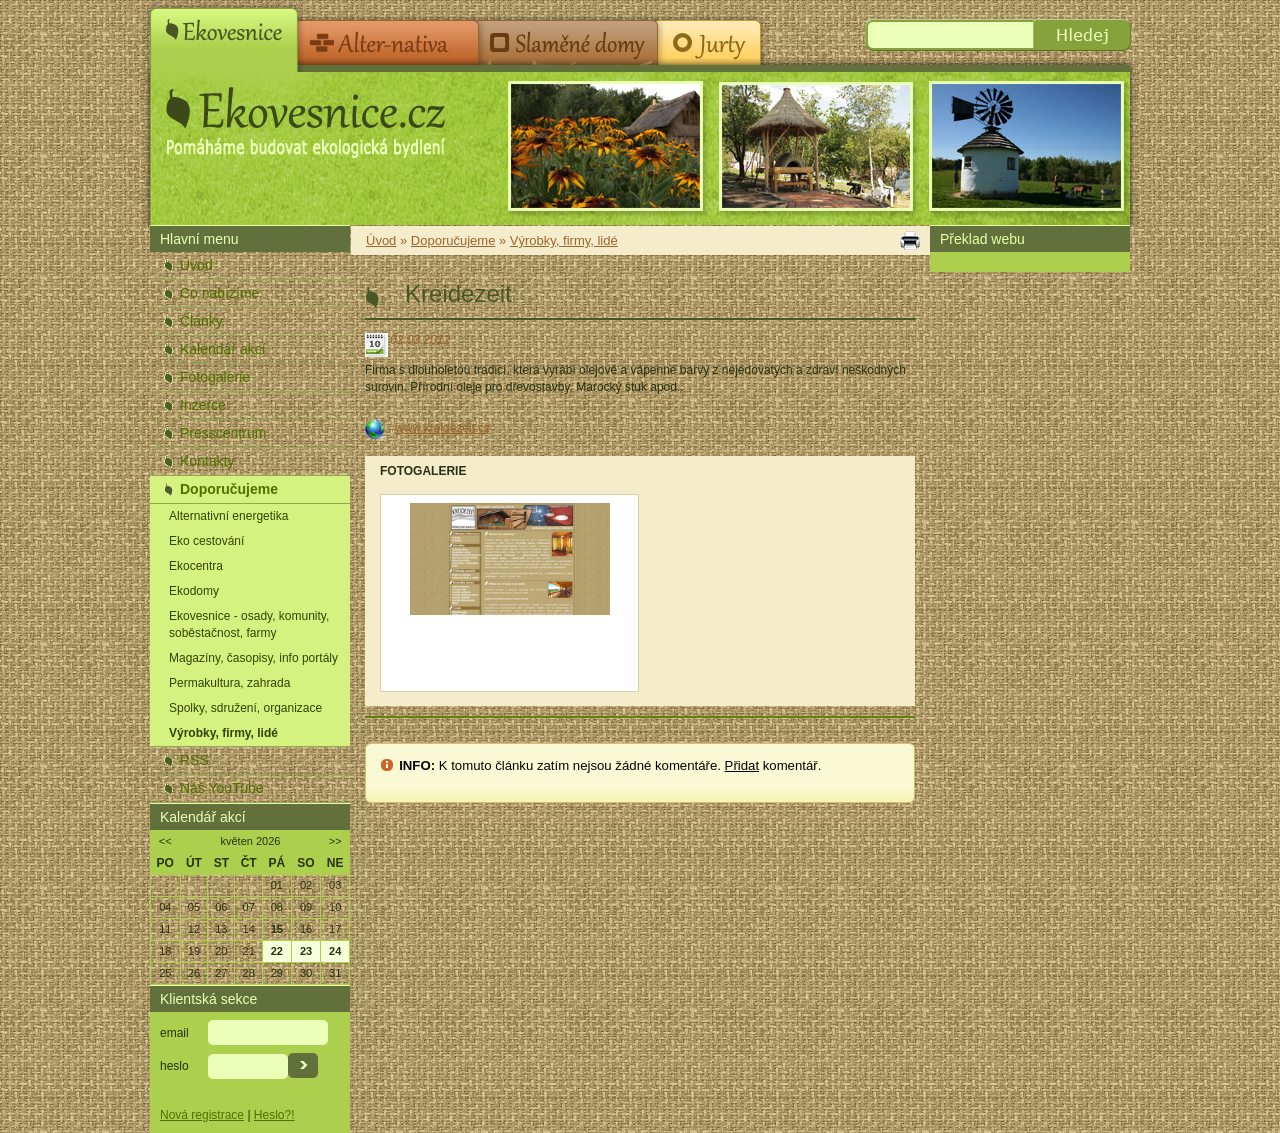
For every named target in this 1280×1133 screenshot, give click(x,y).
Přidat (742, 765)
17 (335, 929)
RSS (194, 760)
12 (194, 929)
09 (306, 907)
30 (306, 973)
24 (335, 951)
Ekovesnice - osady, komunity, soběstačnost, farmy (249, 624)
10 (335, 907)
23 (306, 951)
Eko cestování (206, 541)
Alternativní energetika (228, 516)
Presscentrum (223, 433)
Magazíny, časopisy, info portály (253, 658)
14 (249, 929)
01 (277, 885)
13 (221, 929)
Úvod (196, 265)
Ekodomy (194, 591)
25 (165, 973)
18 (165, 951)
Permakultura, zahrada (229, 683)
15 (277, 929)
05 (194, 907)
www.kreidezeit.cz (442, 428)
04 (165, 907)
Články (201, 321)
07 (249, 907)
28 (249, 973)
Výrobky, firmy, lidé (223, 733)
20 (221, 951)
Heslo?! (274, 1115)
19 (194, 951)
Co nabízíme (219, 293)
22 (277, 951)
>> (335, 841)
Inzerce (203, 405)
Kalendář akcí (223, 349)
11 (165, 929)
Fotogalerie (215, 377)
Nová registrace (202, 1115)
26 (194, 973)
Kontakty (207, 461)
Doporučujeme (229, 489)
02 (306, 885)
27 (221, 973)
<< (165, 841)
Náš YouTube (222, 788)
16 (306, 929)
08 (277, 907)
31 (335, 973)
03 (335, 885)
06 (221, 907)
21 (249, 951)
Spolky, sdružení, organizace (245, 708)
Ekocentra (196, 566)
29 (277, 973)
